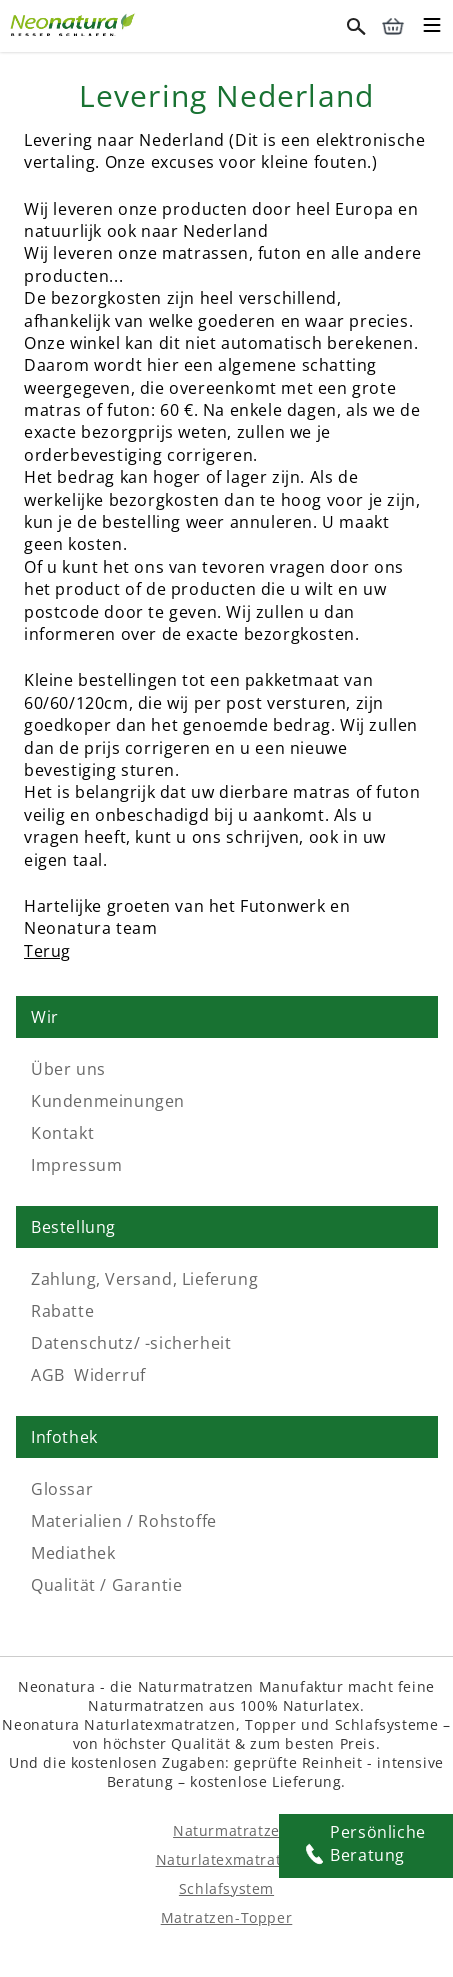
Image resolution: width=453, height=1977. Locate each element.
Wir (45, 1017)
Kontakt (62, 1133)
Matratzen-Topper (227, 1917)
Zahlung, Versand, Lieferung (144, 1279)
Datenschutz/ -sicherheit (131, 1343)
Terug (47, 951)
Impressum (76, 1165)
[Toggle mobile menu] (432, 28)
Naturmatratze (226, 1830)
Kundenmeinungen (108, 1101)
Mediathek (73, 1553)
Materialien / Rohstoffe (124, 1521)
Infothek (64, 1437)
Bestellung (73, 1227)
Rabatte (62, 1311)
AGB (48, 1375)
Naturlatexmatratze (227, 1859)
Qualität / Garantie (106, 1585)
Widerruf (110, 1375)
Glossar (62, 1489)
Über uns (68, 1069)
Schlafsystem (226, 1888)
